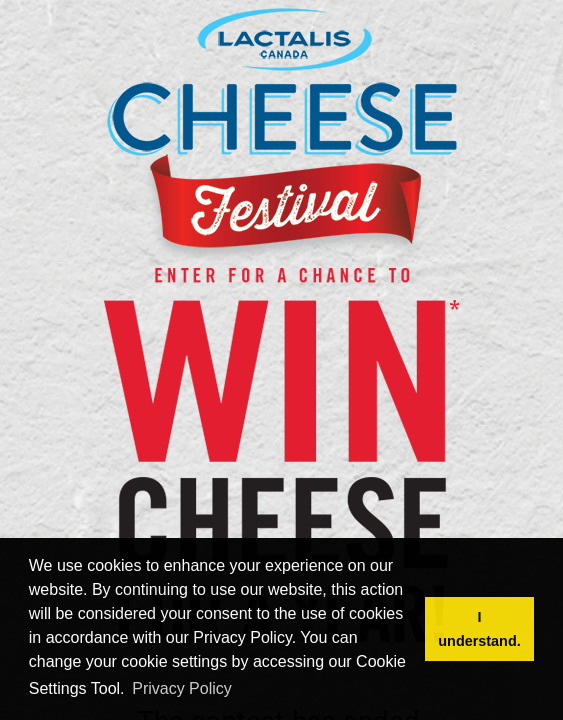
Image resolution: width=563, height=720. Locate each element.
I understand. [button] (479, 629)
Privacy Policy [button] (182, 688)
